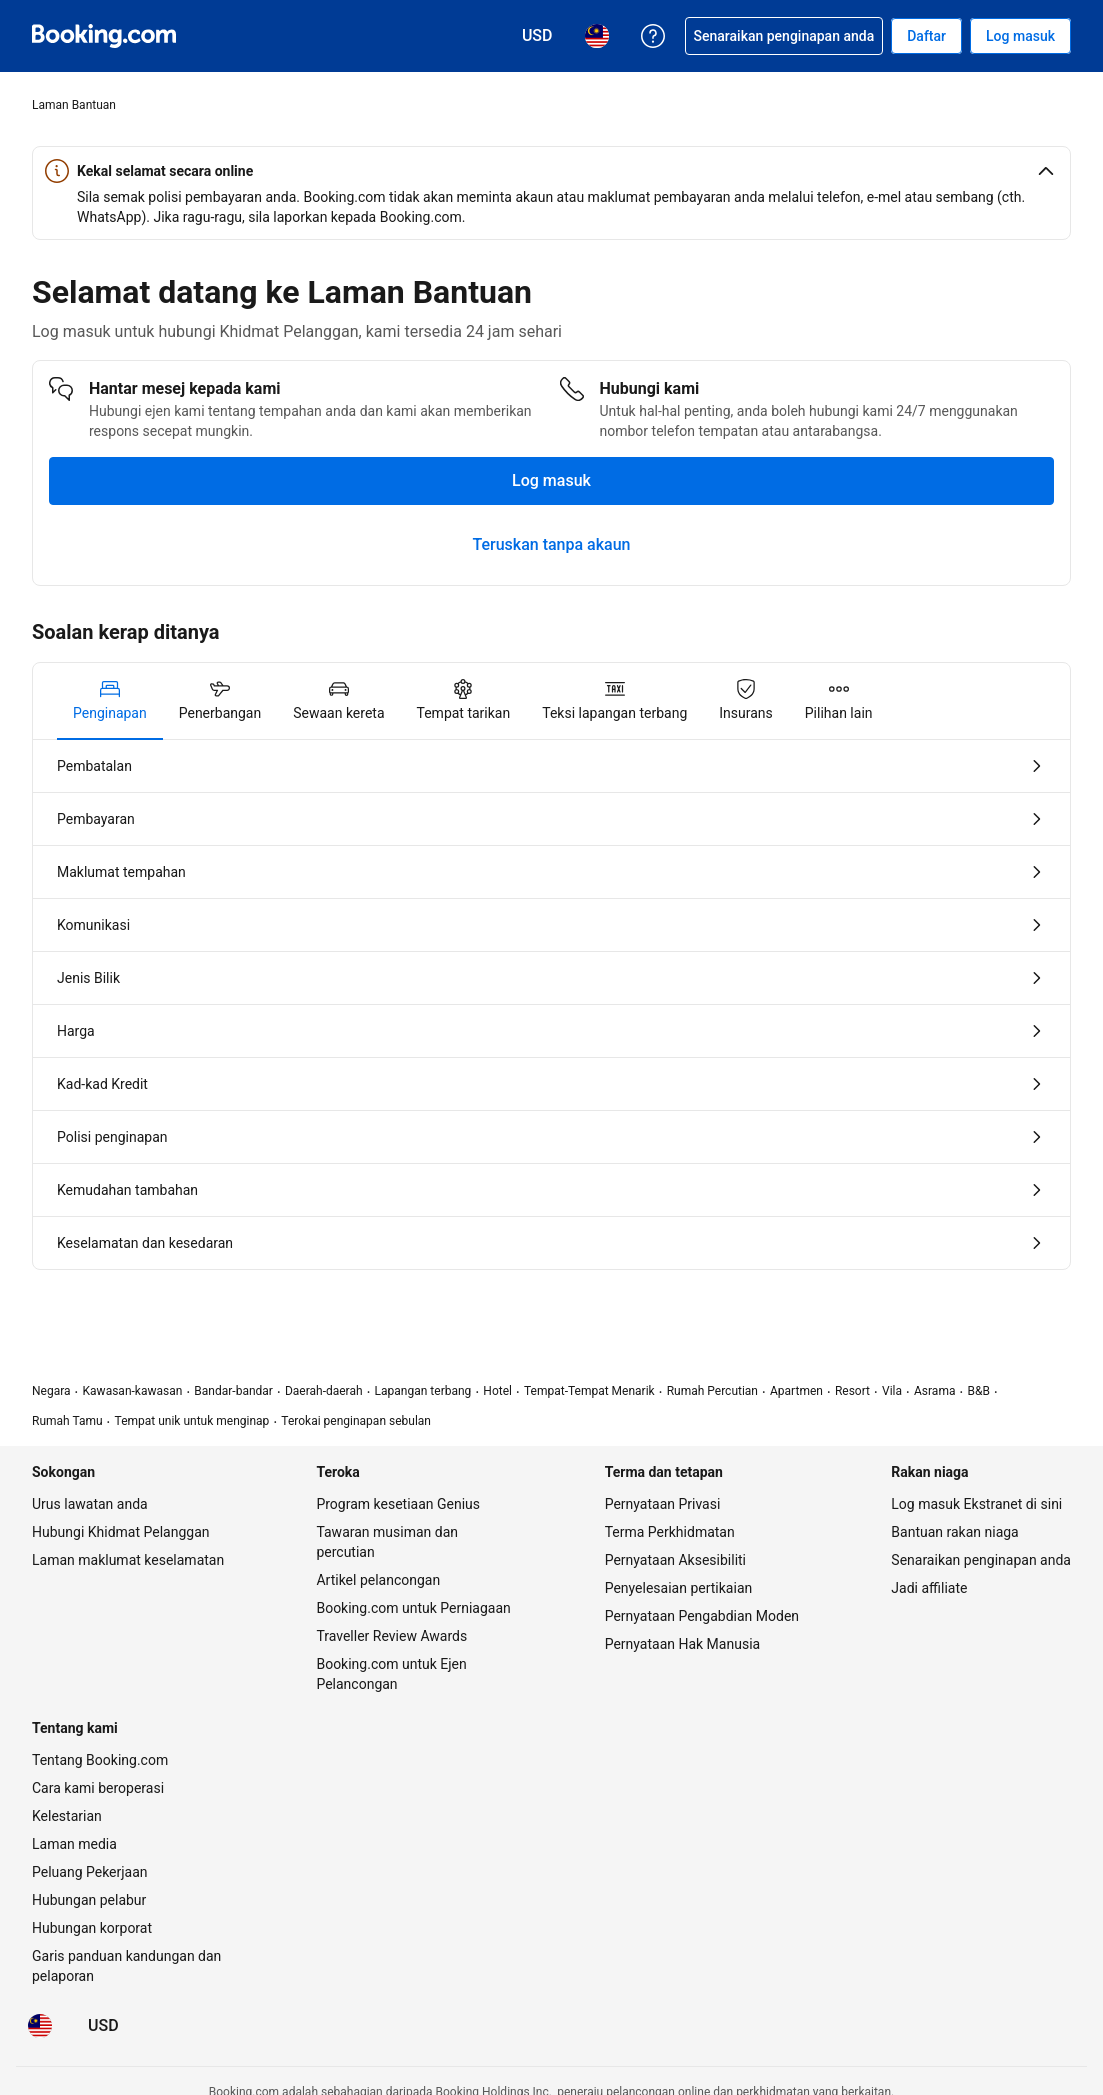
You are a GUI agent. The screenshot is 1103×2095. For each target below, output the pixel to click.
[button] (551, 171)
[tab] (110, 701)
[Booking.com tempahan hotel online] (104, 36)
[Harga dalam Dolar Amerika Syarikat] (103, 2026)
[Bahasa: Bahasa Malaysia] (40, 2026)
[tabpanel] (551, 1004)
